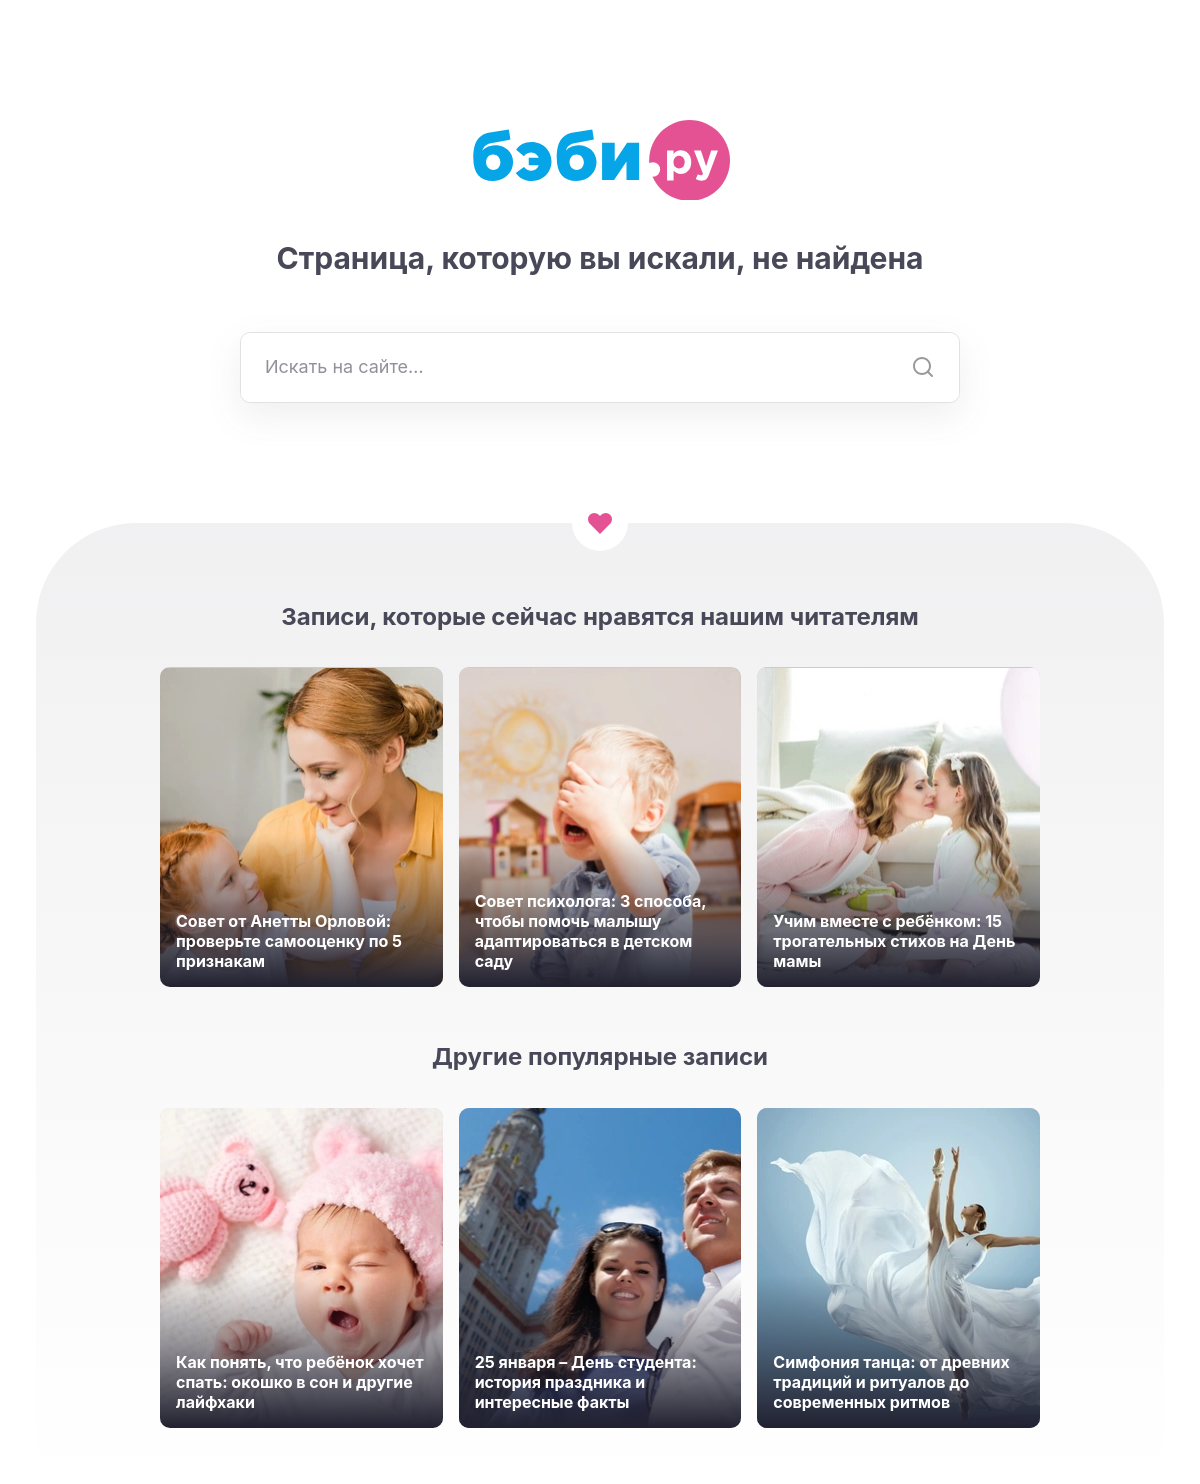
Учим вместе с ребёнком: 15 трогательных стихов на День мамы (894, 941)
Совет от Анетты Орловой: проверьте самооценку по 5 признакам (289, 941)
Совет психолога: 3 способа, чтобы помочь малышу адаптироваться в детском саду (591, 931)
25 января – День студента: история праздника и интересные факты (586, 1382)
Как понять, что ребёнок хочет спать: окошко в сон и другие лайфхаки (300, 1382)
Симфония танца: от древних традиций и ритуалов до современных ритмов (891, 1382)
